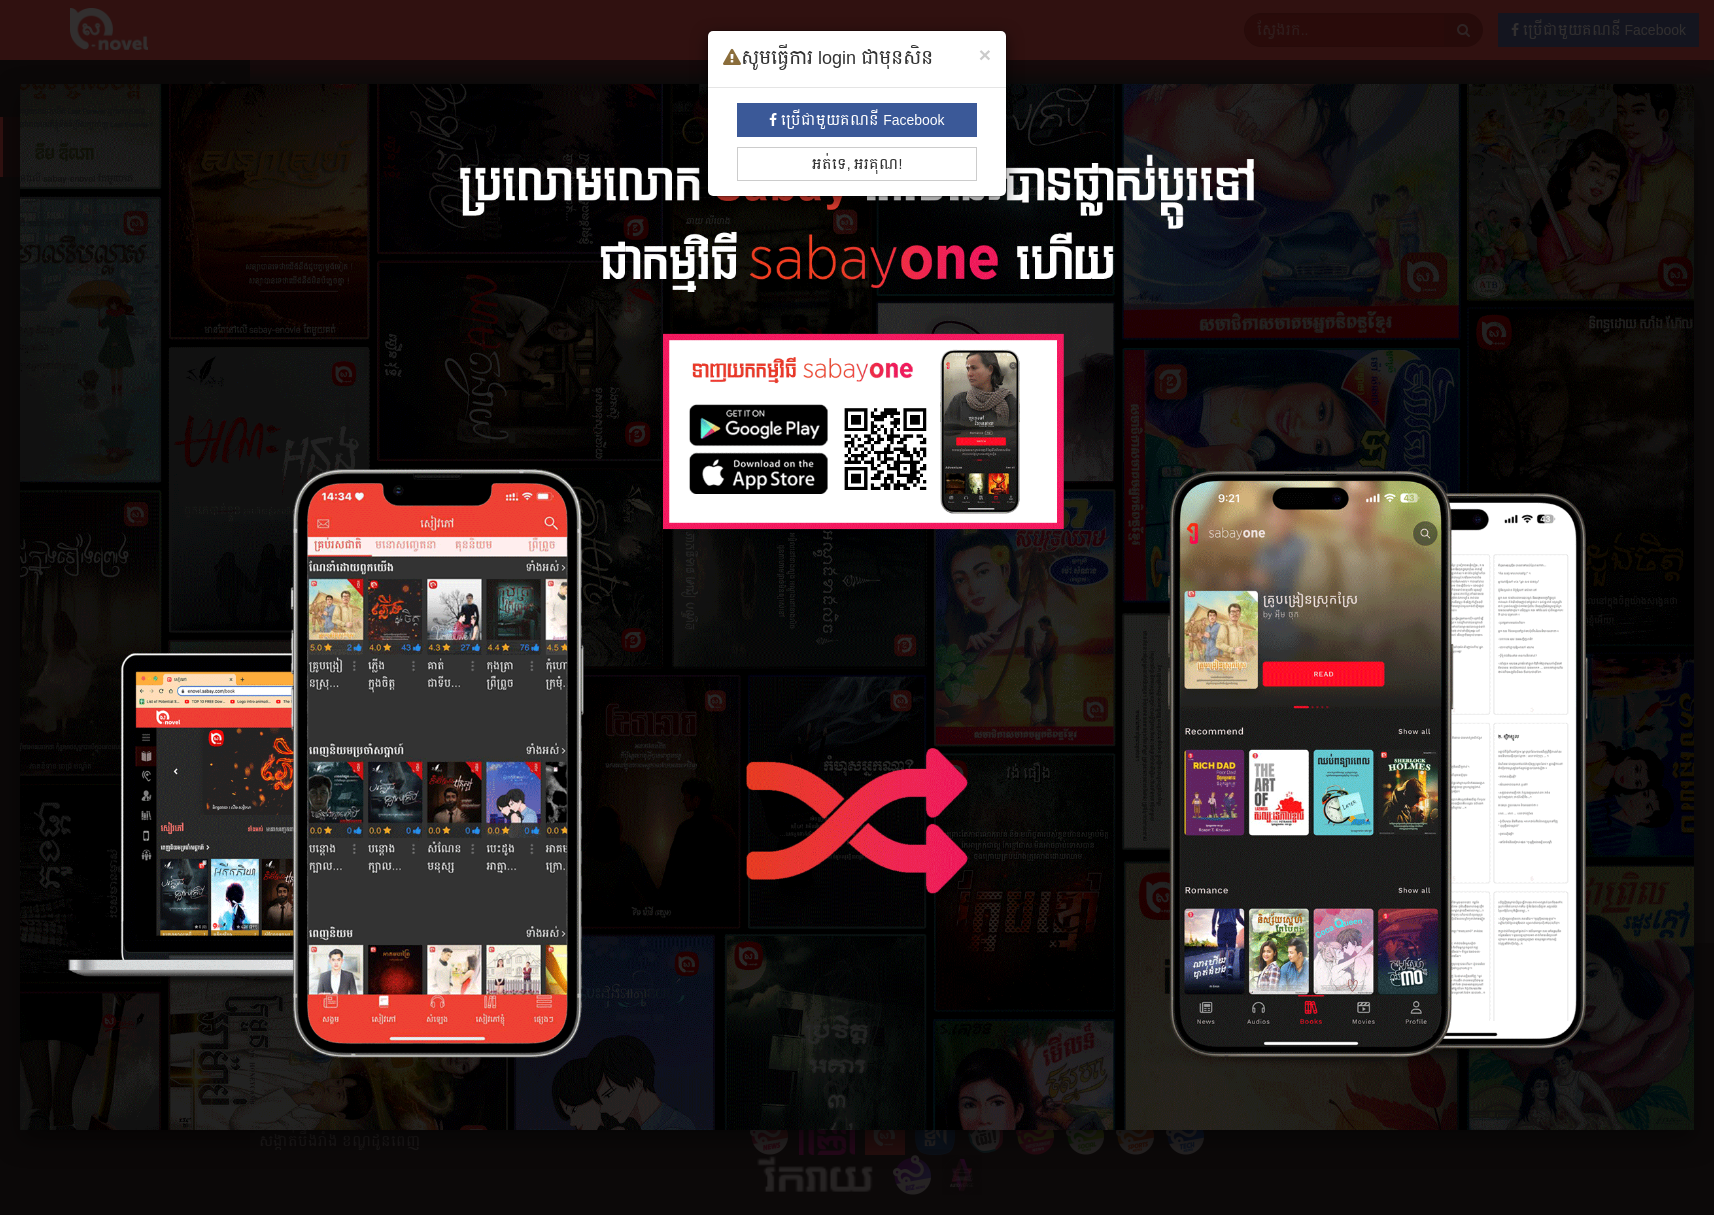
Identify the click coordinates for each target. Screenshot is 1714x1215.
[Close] (985, 54)
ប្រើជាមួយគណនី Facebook (856, 120)
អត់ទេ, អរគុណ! (857, 164)
